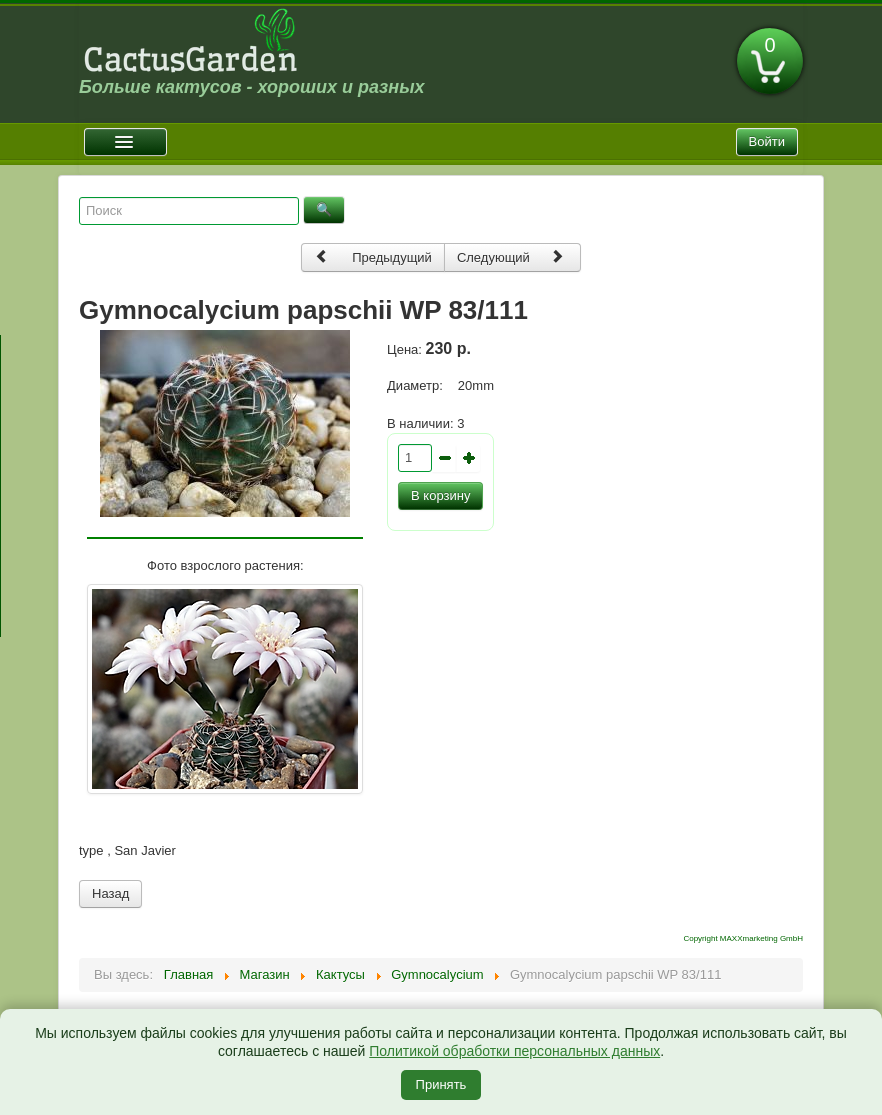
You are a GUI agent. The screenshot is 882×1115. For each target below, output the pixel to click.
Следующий (511, 256)
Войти (767, 141)
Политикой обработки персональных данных (514, 1051)
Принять (441, 1084)
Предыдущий (373, 256)
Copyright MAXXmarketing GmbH (743, 938)
